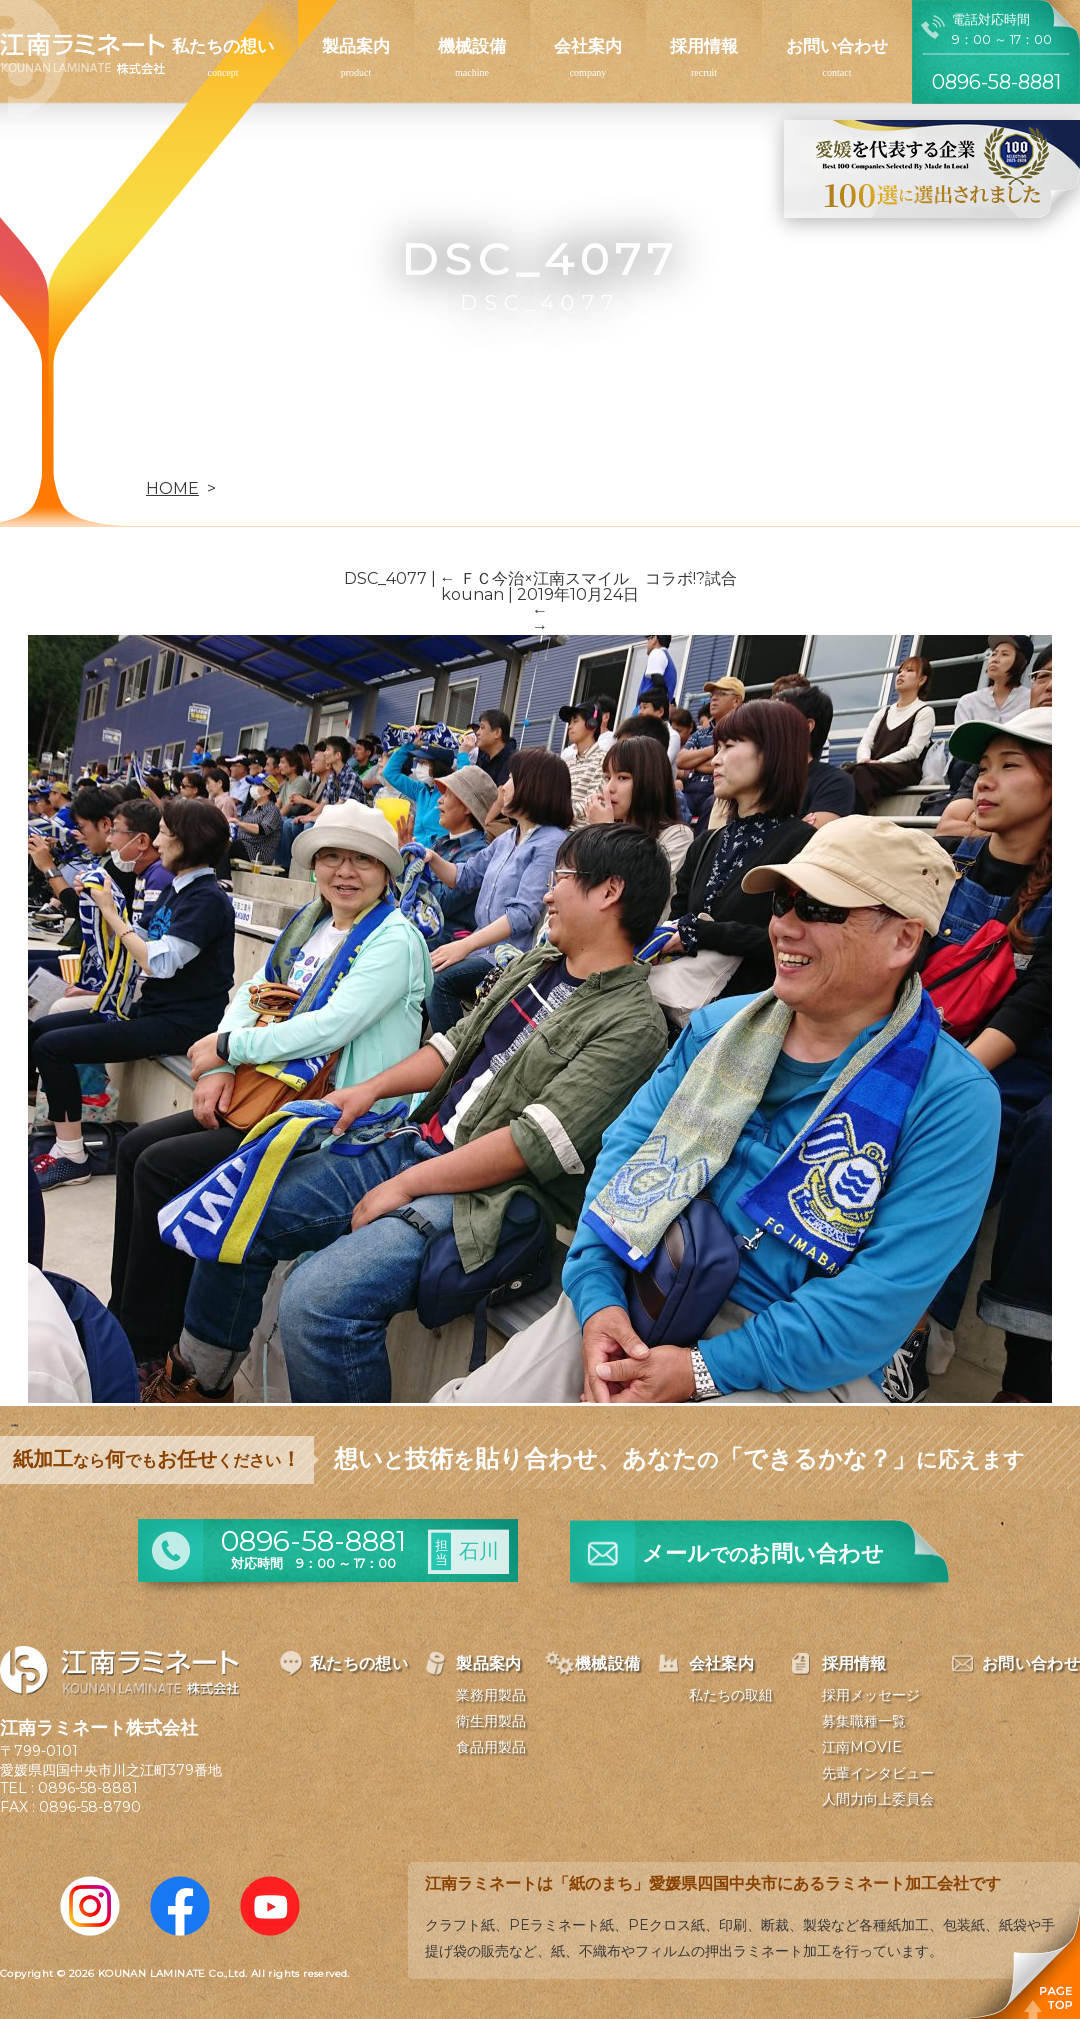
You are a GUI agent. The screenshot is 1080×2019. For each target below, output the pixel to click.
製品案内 (356, 46)
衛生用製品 (491, 1721)
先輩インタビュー (878, 1773)
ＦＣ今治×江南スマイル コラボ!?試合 (588, 578)
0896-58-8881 (88, 1788)
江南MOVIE (862, 1747)
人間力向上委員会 (878, 1799)
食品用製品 (491, 1747)
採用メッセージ (871, 1695)
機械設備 (472, 46)
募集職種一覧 (864, 1721)
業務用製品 (491, 1695)
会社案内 (588, 46)
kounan (472, 594)
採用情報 (704, 46)
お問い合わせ (837, 46)
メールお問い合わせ (763, 1553)
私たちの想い (223, 46)
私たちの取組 (731, 1695)
